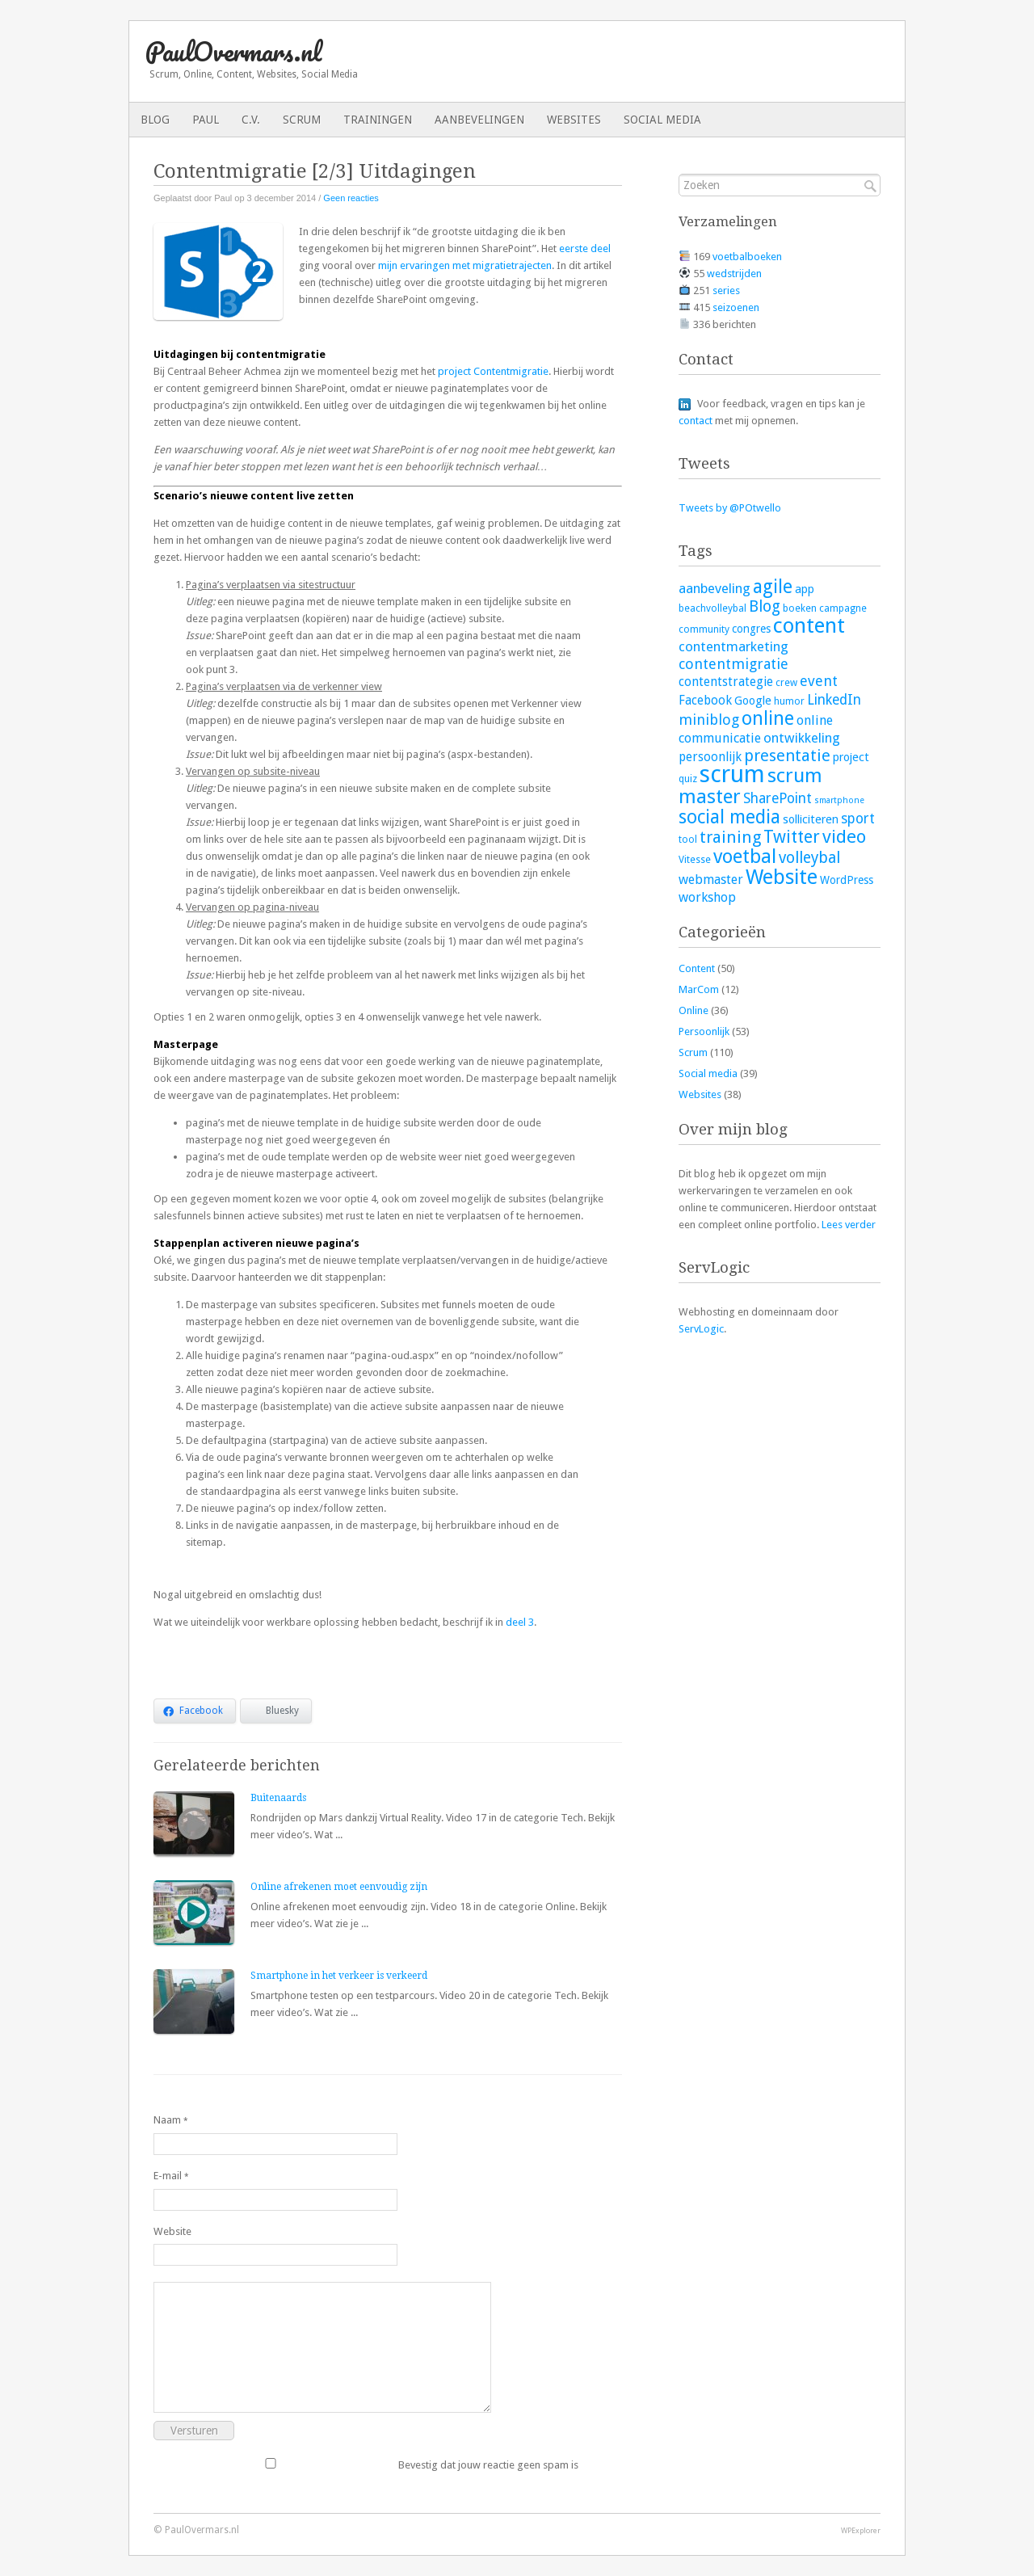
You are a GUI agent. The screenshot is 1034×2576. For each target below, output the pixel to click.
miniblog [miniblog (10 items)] (709, 719)
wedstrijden (734, 273)
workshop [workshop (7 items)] (707, 897)
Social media (662, 119)
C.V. (251, 119)
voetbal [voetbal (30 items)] (744, 856)
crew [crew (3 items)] (786, 682)
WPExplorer (861, 2530)
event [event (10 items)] (819, 680)
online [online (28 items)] (768, 718)
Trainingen (377, 119)
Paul (205, 119)
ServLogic (701, 1329)
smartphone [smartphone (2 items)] (839, 800)
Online (693, 1010)
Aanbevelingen (479, 119)
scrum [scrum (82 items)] (732, 774)
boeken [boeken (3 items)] (800, 608)
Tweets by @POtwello (730, 508)
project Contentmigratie (493, 371)
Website (172, 2231)
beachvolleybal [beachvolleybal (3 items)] (712, 608)
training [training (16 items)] (730, 837)
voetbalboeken (747, 256)
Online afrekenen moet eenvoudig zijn (338, 1886)
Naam (170, 2120)
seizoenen (735, 307)
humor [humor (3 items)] (789, 701)
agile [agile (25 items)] (772, 586)
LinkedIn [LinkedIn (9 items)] (834, 700)
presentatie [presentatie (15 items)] (787, 755)
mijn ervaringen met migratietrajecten (465, 265)
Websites (574, 119)
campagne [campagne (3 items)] (843, 608)
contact (695, 421)
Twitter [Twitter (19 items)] (791, 837)
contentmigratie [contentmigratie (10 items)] (733, 663)
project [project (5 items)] (851, 757)
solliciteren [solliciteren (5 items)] (811, 819)
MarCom (699, 989)
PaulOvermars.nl (233, 51)
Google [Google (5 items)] (752, 700)
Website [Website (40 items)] (782, 877)
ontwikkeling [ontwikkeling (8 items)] (801, 738)
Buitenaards (278, 1798)
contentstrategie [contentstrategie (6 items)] (726, 682)
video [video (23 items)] (844, 836)
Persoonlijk (704, 1031)
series (726, 290)
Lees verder (849, 1225)
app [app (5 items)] (804, 589)
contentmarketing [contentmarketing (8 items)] (733, 646)
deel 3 (520, 1622)
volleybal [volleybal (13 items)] (809, 857)
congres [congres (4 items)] (751, 628)
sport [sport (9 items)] (858, 818)
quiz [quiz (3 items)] (688, 779)
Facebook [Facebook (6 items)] (705, 700)
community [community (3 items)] (704, 629)
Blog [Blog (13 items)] (764, 606)
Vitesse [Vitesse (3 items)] (695, 859)
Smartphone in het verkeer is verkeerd (338, 1975)
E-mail (171, 2176)
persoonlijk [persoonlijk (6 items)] (710, 757)
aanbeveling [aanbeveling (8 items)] (714, 588)
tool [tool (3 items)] (688, 839)
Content (697, 968)
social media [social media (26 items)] (729, 817)
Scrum (302, 119)
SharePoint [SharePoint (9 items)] (777, 798)
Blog (155, 119)
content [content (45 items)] (809, 625)
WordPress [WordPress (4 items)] (846, 879)
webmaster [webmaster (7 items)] (711, 879)
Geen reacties (350, 198)
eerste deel (585, 248)
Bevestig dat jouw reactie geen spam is (365, 2464)
